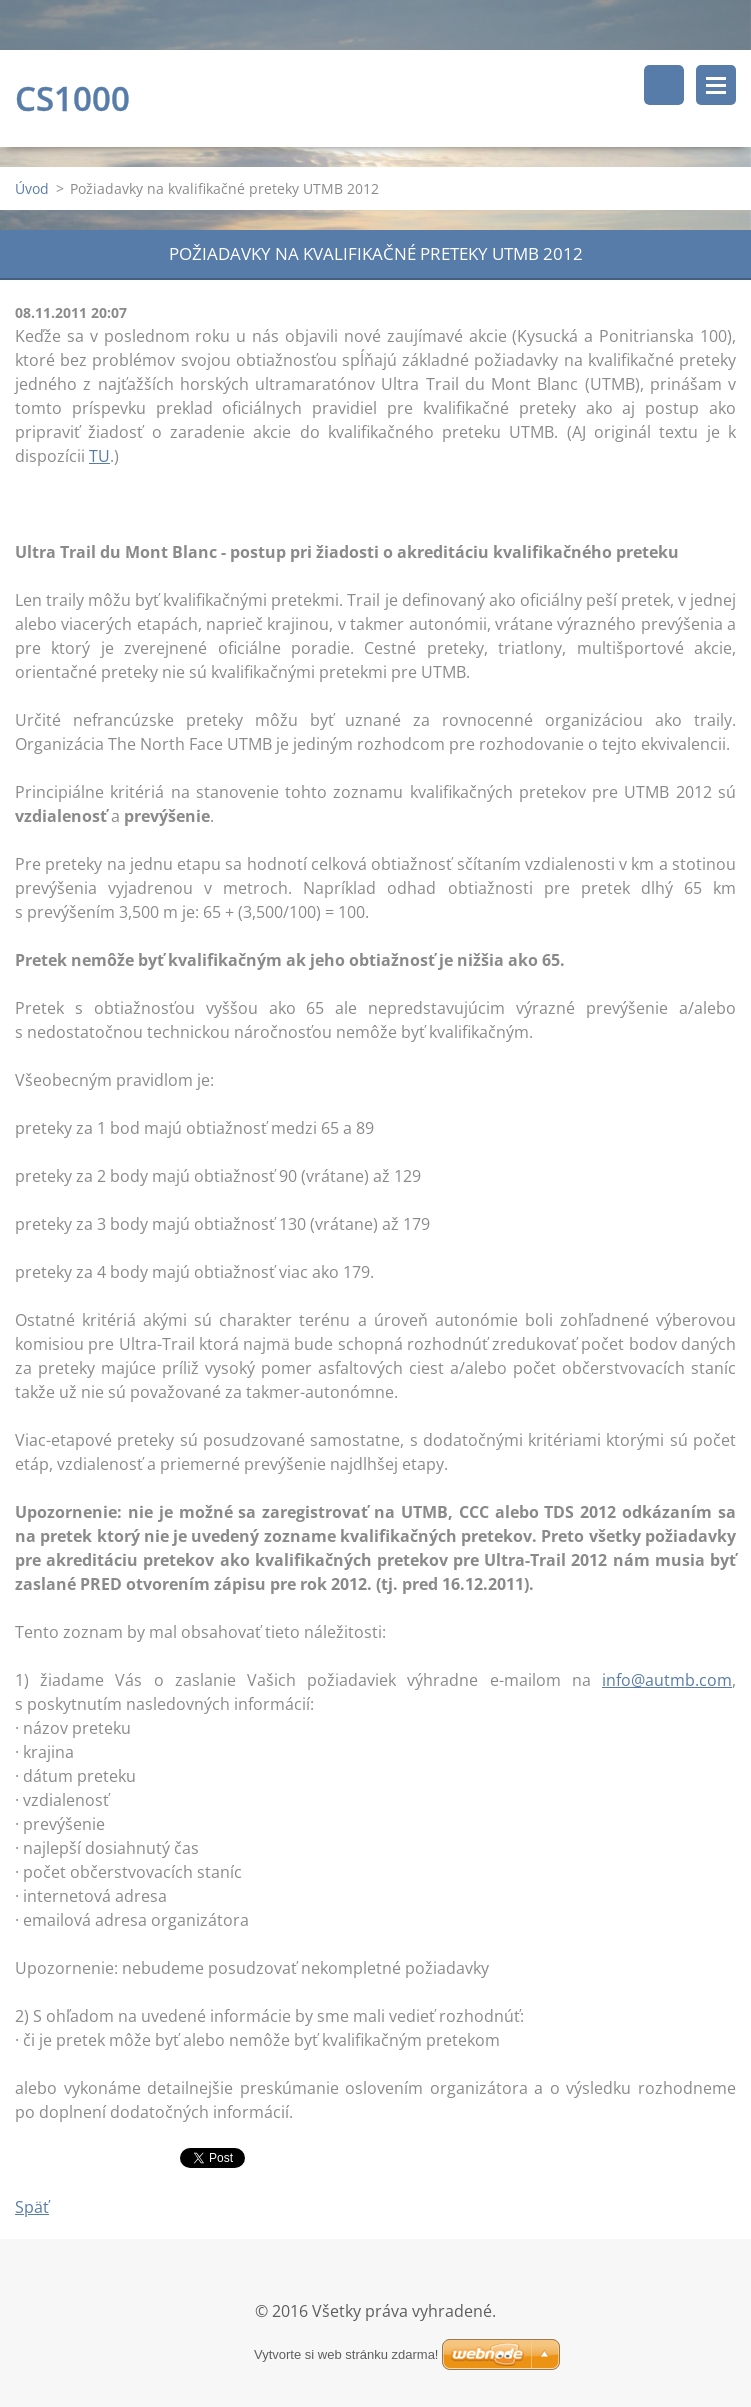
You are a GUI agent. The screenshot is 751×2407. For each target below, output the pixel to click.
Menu (716, 85)
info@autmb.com (667, 1680)
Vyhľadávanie (664, 85)
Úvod (32, 188)
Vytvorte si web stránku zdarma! (346, 2354)
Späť (32, 2207)
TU (99, 456)
